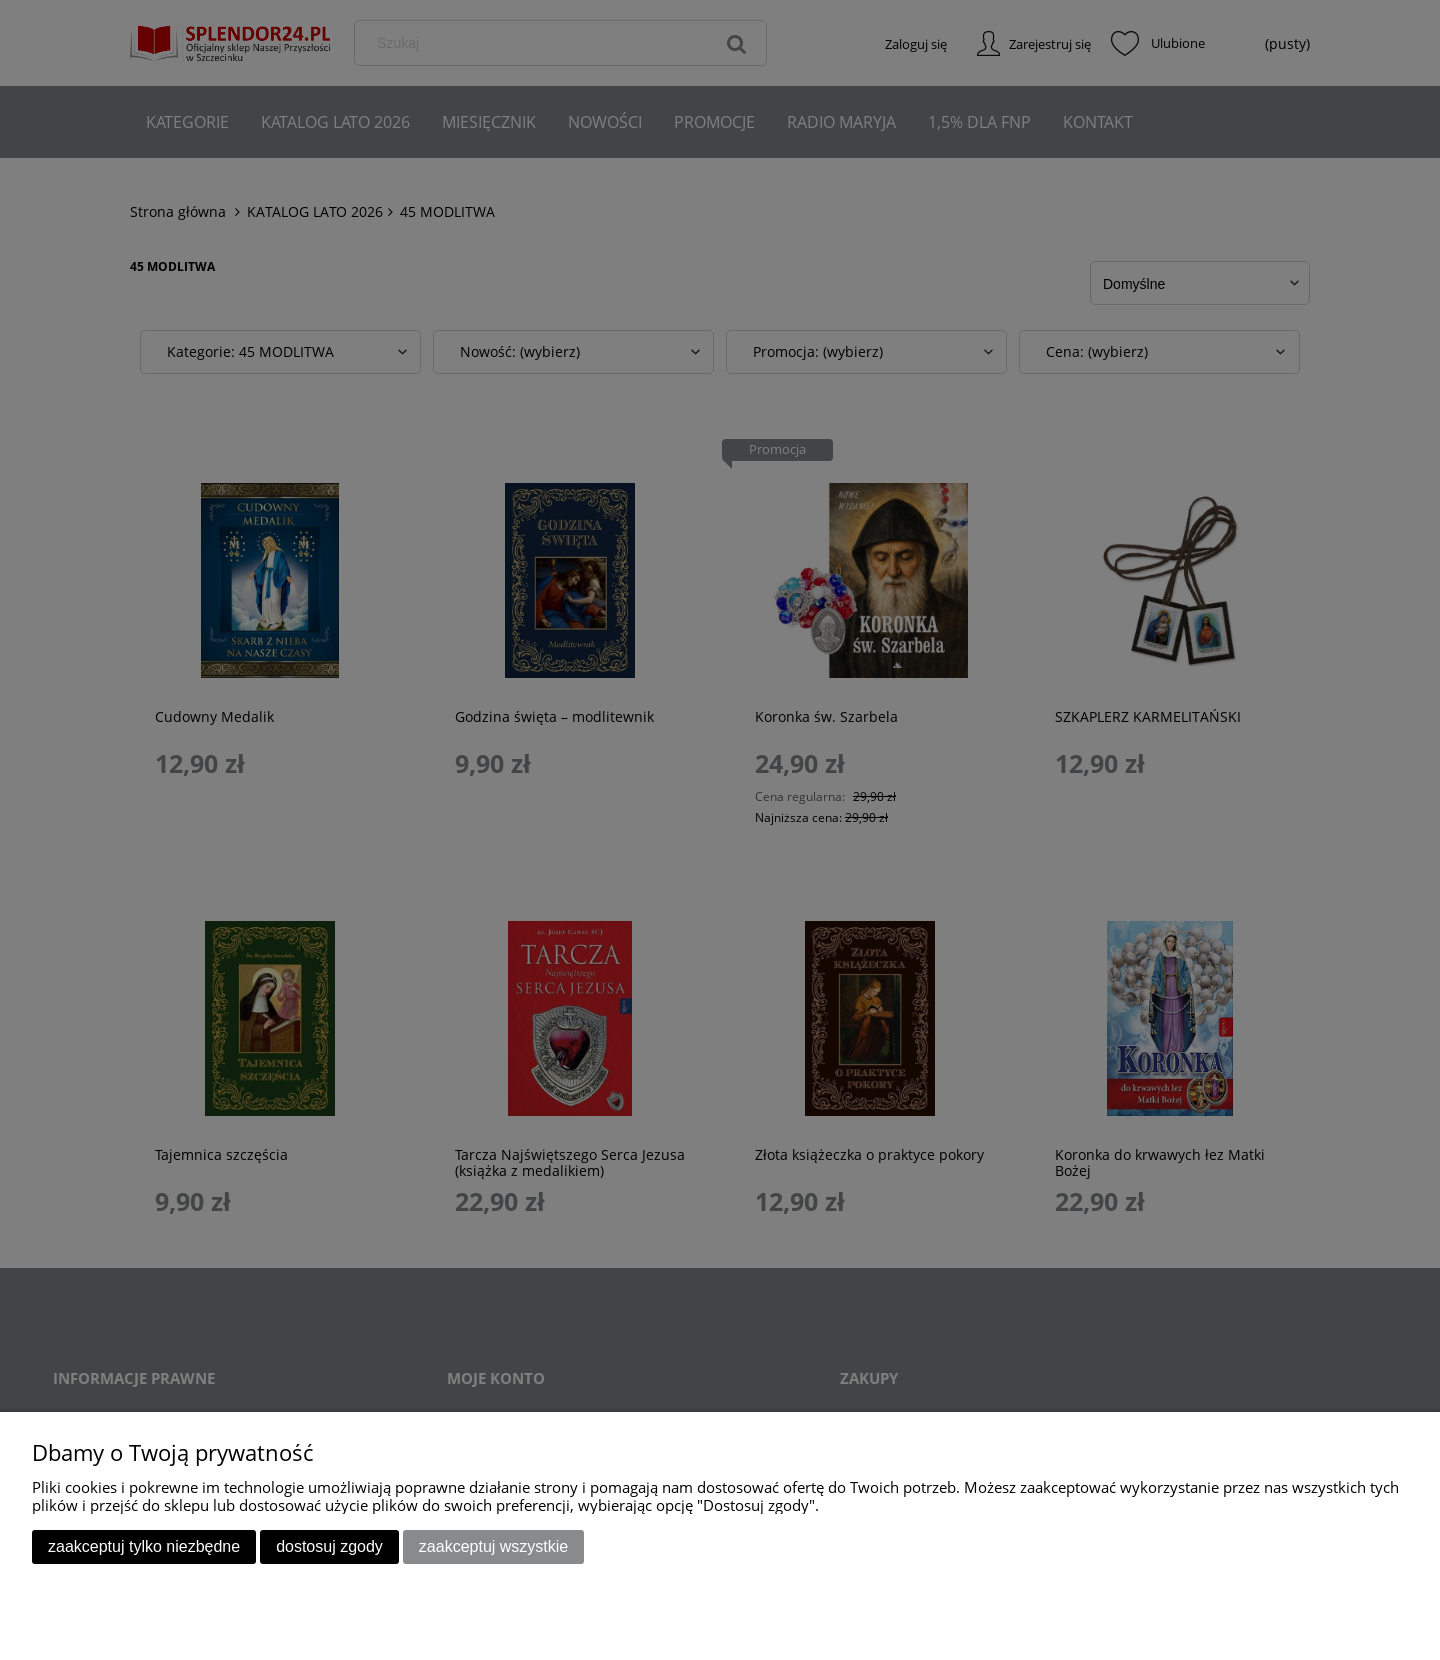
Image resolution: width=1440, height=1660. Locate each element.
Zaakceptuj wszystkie (493, 1546)
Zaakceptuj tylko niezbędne (144, 1546)
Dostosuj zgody (329, 1546)
